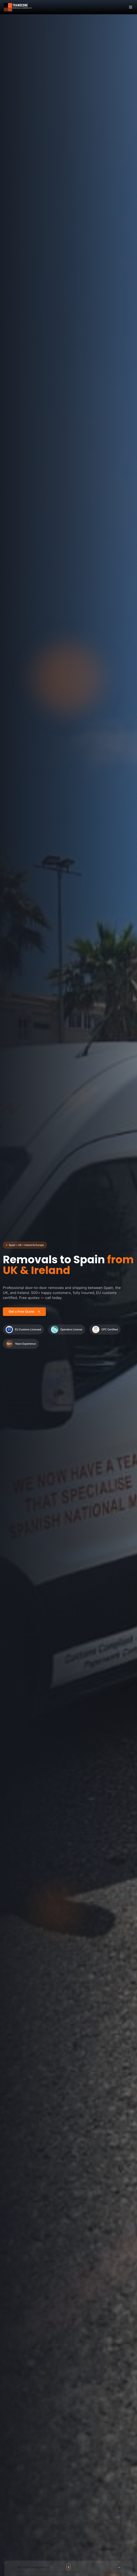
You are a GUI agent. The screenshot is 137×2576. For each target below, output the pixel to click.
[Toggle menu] (130, 7)
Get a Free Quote (24, 1311)
